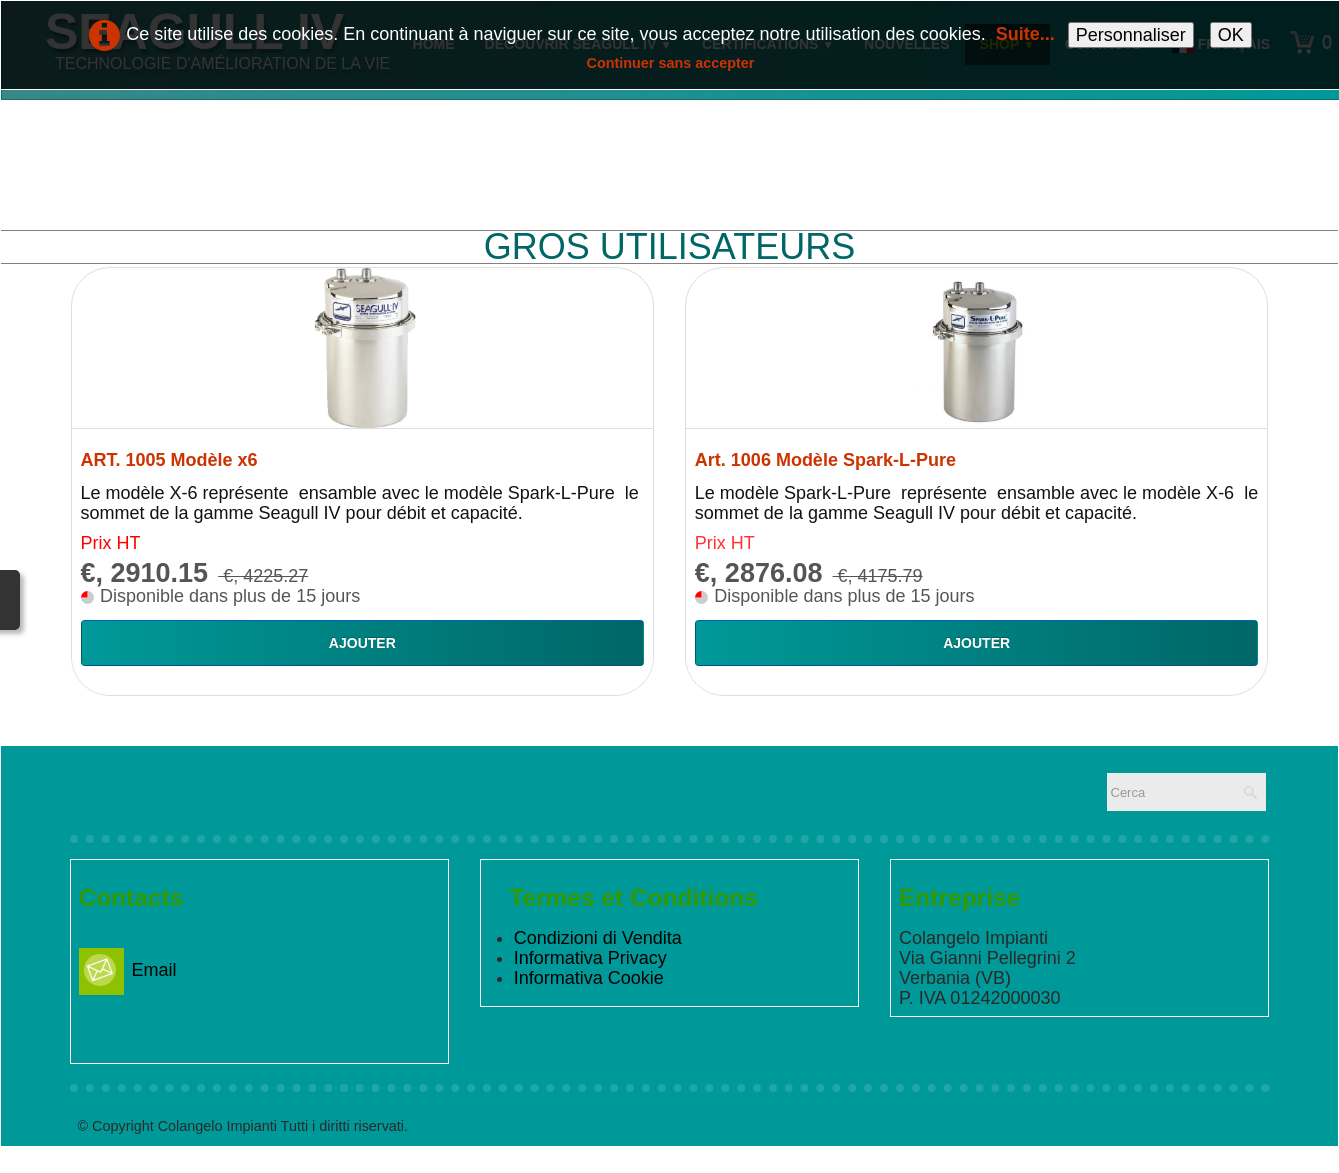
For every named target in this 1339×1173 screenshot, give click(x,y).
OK (1231, 35)
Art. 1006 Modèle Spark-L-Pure (825, 460)
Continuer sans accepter (671, 63)
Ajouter (362, 643)
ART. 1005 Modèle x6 (169, 460)
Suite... (1025, 34)
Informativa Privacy (590, 958)
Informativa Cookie (589, 978)
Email (128, 970)
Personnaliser (1131, 35)
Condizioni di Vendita (598, 938)
